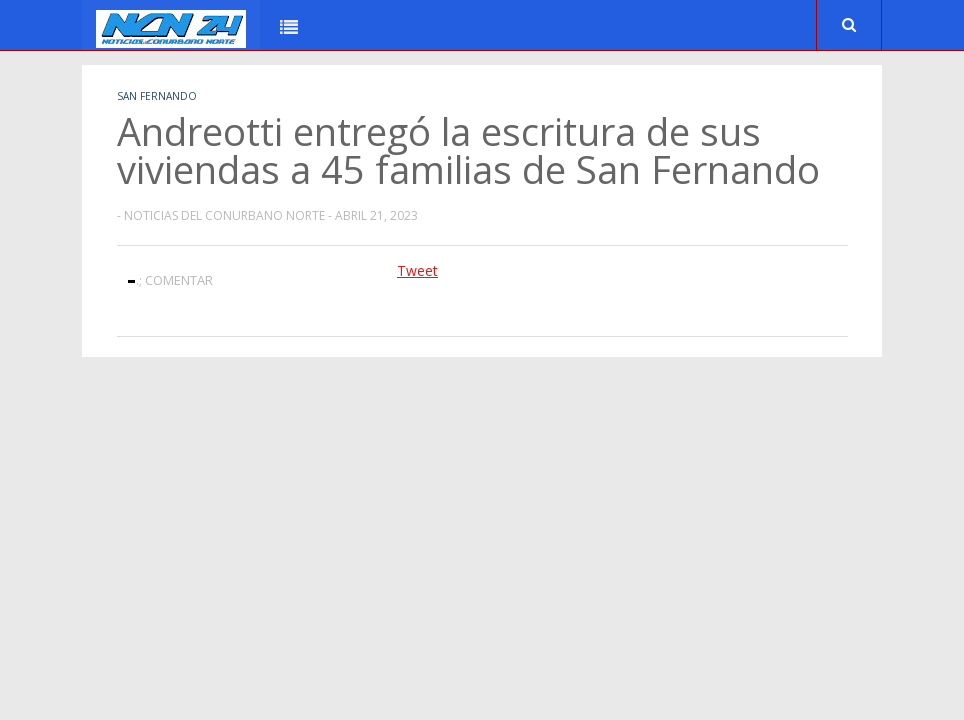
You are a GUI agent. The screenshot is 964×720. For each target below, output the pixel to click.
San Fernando (157, 96)
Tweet (417, 270)
